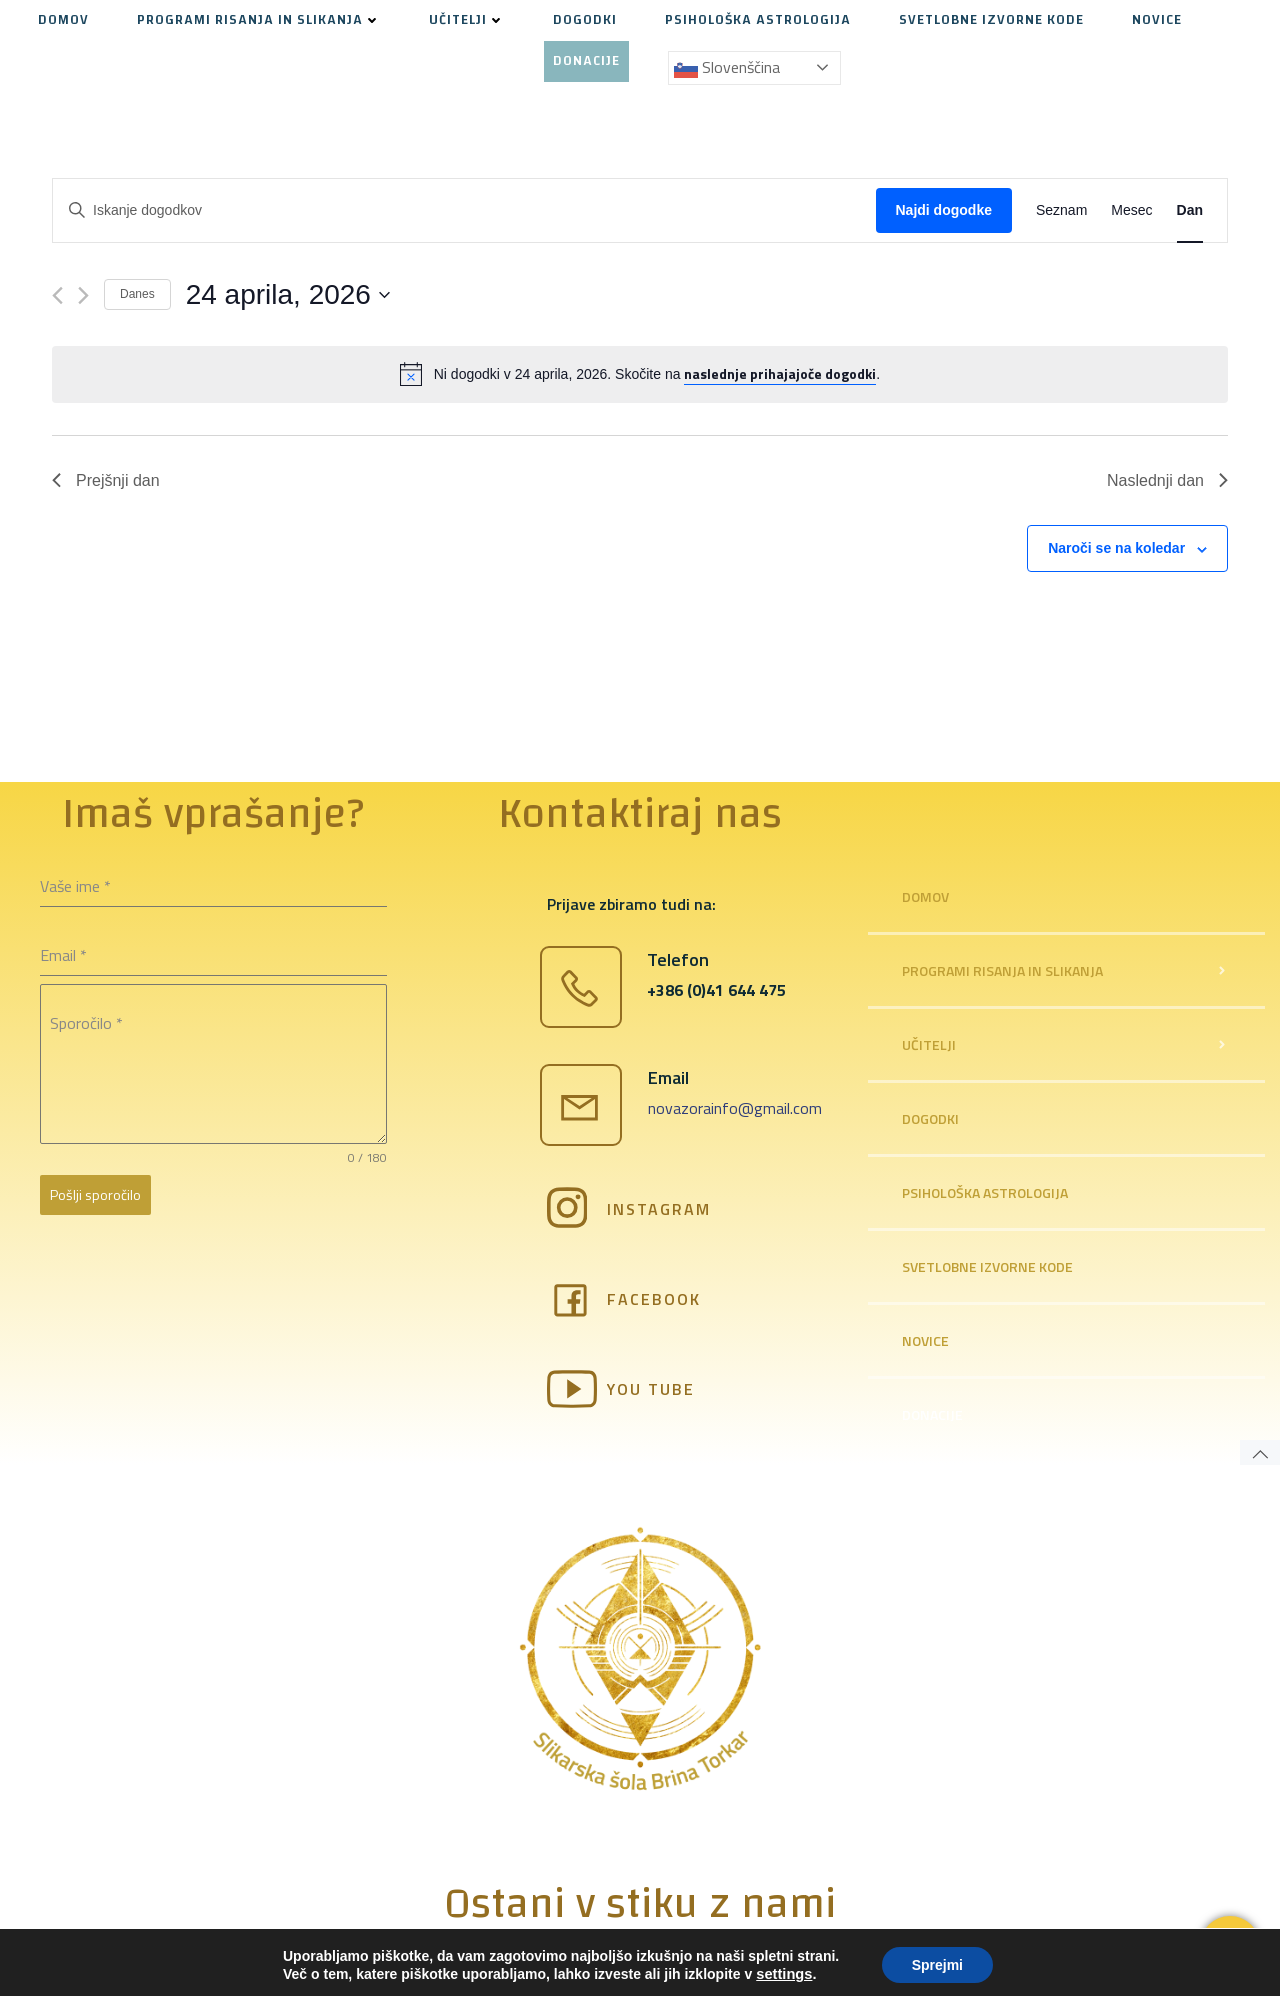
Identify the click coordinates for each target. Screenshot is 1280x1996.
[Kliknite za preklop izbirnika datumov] (288, 295)
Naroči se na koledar (1116, 548)
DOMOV (63, 20)
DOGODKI (585, 20)
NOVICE (1157, 20)
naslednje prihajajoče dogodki (780, 373)
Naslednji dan (1167, 480)
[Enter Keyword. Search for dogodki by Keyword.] (464, 210)
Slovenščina (727, 68)
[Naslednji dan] (83, 295)
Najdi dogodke (944, 210)
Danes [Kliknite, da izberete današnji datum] (137, 294)
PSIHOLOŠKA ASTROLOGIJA (758, 20)
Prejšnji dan (106, 480)
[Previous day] (57, 295)
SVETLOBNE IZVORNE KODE (991, 20)
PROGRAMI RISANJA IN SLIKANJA (259, 20)
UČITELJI (467, 20)
